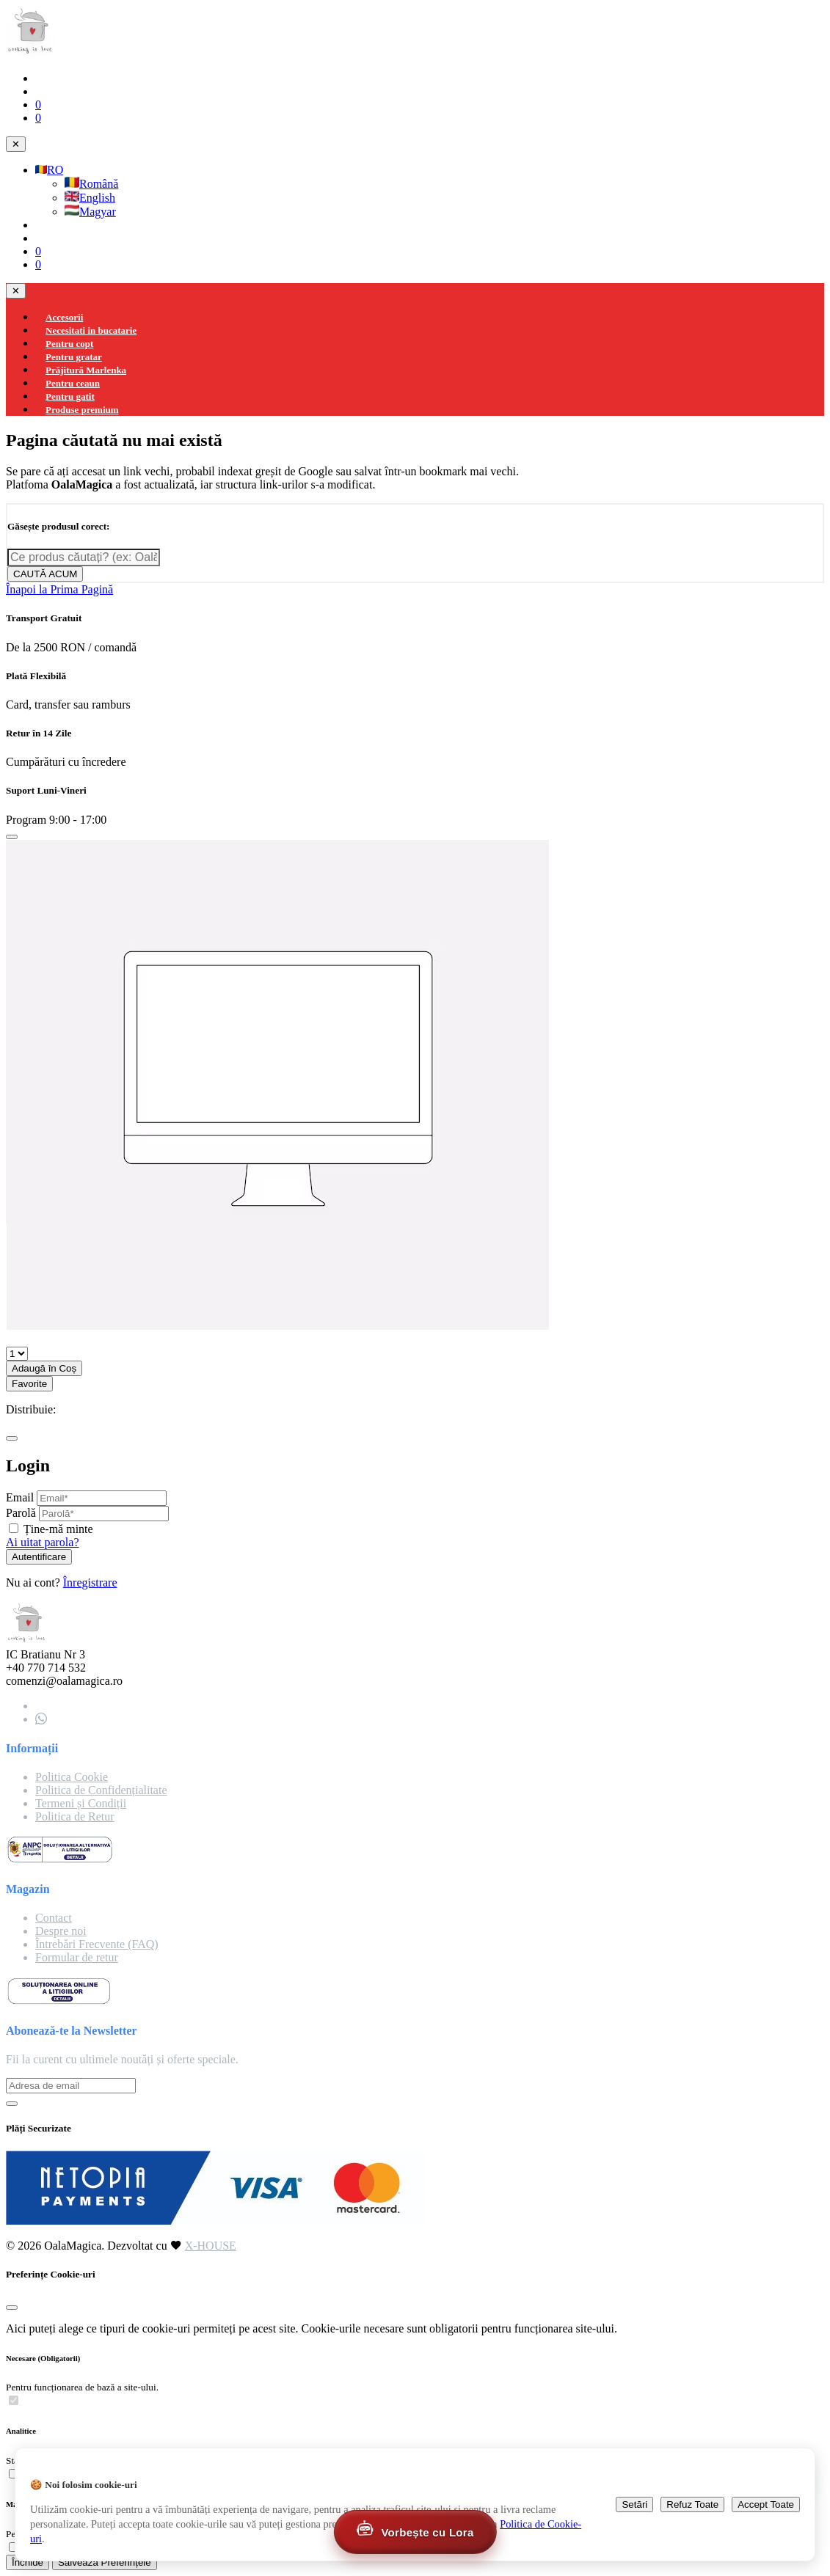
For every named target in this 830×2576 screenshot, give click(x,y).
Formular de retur (76, 1957)
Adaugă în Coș (44, 1368)
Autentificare (39, 1556)
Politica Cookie (71, 1777)
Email (20, 1497)
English (90, 197)
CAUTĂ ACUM (45, 573)
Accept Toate (766, 2504)
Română (91, 184)
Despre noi (61, 1931)
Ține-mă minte (58, 1529)
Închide (27, 2562)
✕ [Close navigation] (16, 144)
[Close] (12, 837)
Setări (634, 2504)
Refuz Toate (692, 2504)
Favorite (29, 1383)
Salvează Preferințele (104, 2562)
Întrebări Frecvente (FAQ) (97, 1944)
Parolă (21, 1513)
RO (49, 170)
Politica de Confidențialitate (101, 1790)
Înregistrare (90, 1582)
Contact (53, 1917)
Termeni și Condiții (80, 1803)
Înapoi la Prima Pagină (59, 589)
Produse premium (82, 409)
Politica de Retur (74, 1816)
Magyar (90, 211)
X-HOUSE (210, 2245)
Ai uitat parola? (42, 1542)
